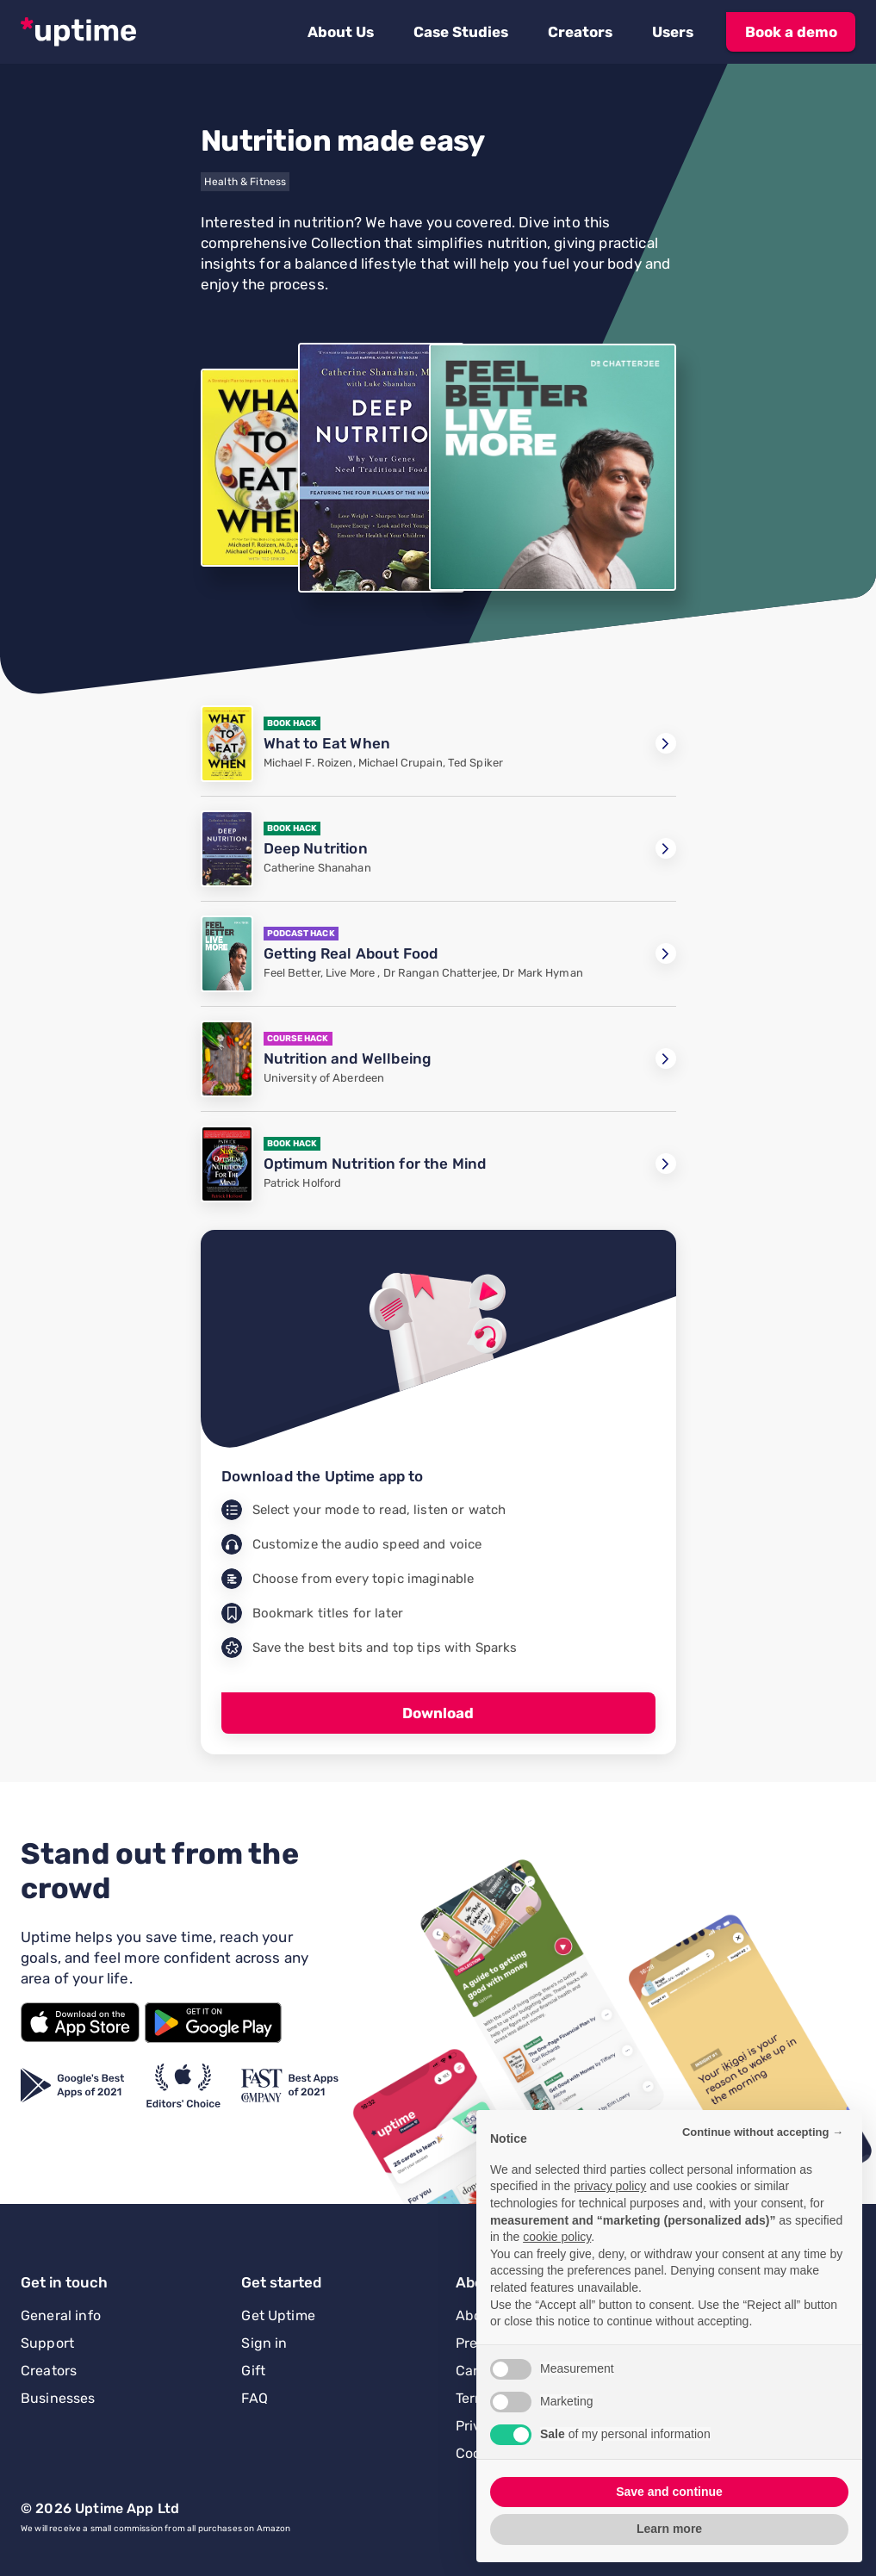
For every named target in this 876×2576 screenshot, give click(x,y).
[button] (341, 32)
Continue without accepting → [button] (762, 2132)
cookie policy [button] (557, 2237)
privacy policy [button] (610, 2186)
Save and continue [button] (669, 2491)
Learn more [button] (669, 2529)
